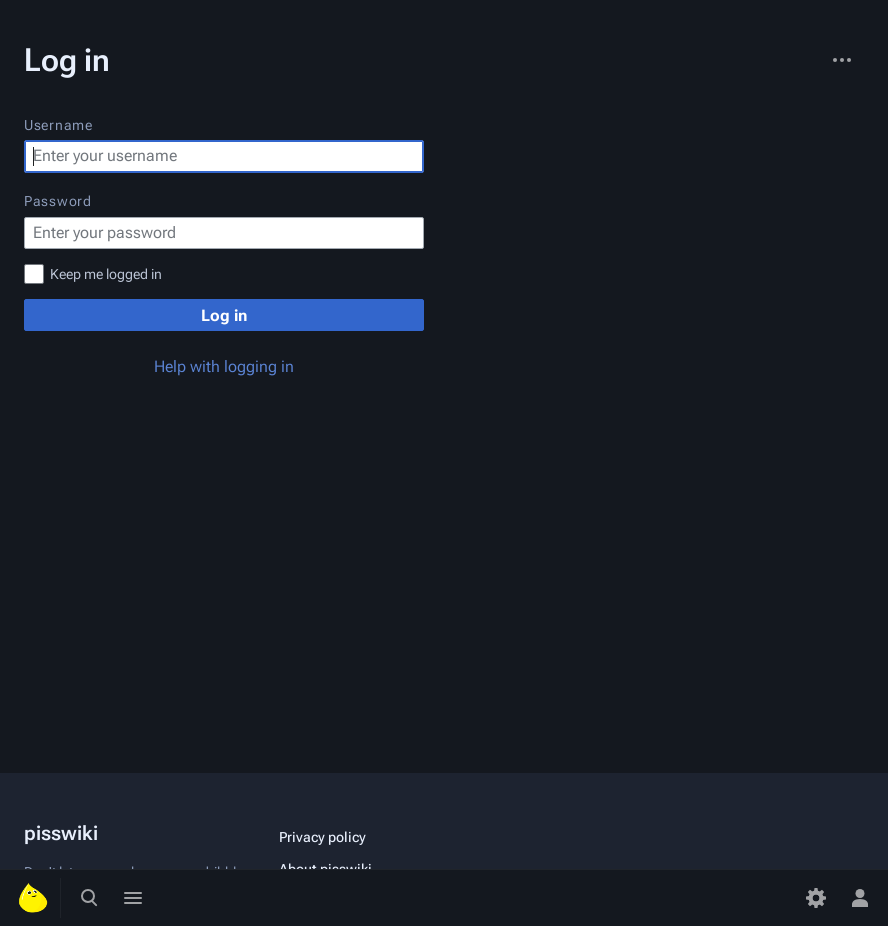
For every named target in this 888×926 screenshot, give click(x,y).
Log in (224, 315)
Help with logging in (224, 366)
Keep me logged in (106, 274)
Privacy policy (322, 837)
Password (58, 201)
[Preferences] (816, 898)
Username (58, 125)
